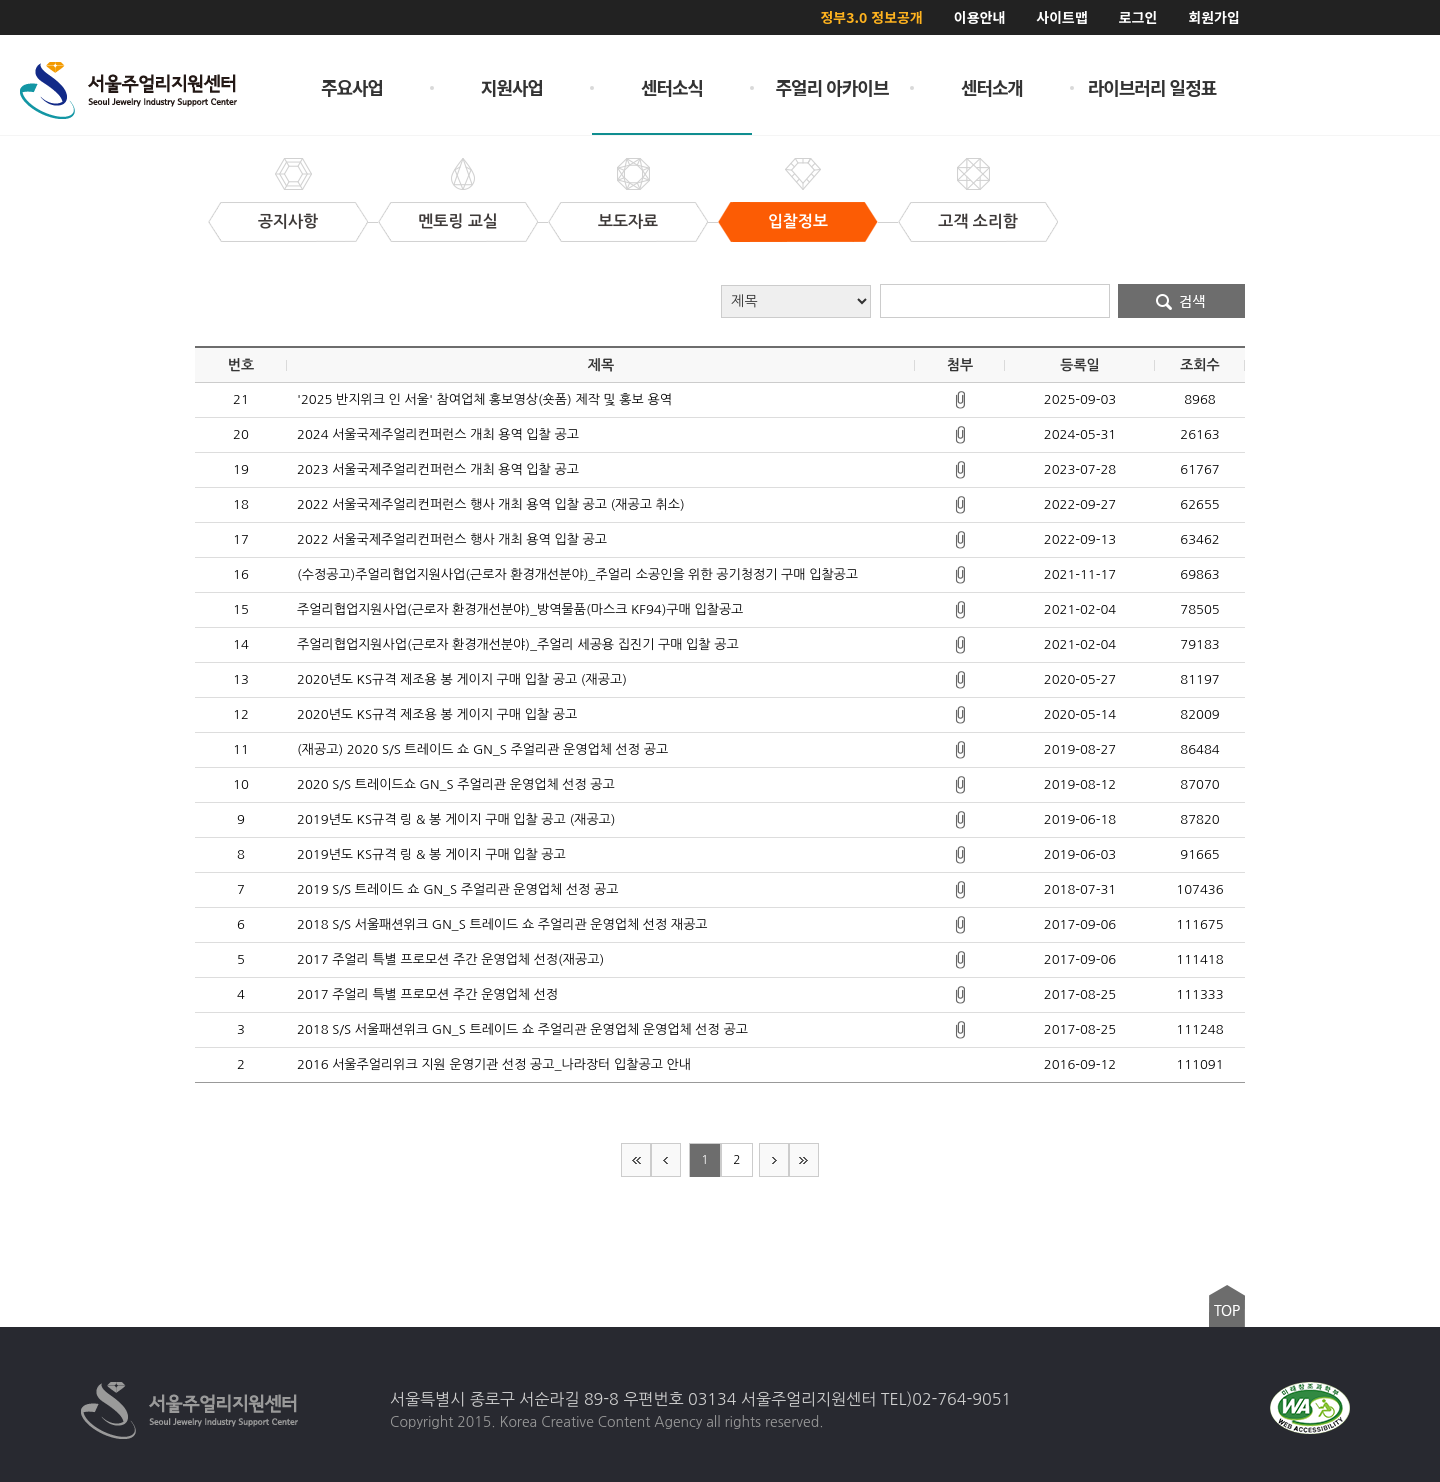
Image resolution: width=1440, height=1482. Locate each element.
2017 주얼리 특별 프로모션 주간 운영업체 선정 (427, 994)
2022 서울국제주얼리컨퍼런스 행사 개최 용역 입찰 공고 (452, 539)
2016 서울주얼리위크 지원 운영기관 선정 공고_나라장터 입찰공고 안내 (494, 1064)
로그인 (1138, 17)
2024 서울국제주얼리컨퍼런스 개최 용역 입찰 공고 (438, 434)
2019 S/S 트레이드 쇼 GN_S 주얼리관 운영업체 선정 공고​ (457, 889)
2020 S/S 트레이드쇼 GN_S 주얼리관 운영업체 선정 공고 (456, 784)
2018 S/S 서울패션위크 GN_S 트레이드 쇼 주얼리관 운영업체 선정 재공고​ (502, 924)
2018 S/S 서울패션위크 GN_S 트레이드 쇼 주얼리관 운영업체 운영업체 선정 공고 (522, 1029)
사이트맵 (1062, 17)
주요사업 (352, 87)
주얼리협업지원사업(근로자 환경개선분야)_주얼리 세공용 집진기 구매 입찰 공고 (518, 644)
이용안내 (980, 17)
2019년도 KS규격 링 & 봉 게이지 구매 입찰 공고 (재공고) (456, 819)
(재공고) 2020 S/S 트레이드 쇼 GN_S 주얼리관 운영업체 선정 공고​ (482, 749)
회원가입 (1214, 17)
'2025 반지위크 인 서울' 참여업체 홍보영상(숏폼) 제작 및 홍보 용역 (484, 399)
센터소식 (672, 87)
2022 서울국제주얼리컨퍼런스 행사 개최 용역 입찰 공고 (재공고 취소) (491, 504)
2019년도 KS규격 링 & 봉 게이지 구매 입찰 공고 (431, 854)
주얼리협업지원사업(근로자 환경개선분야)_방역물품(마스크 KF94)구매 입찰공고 (520, 609)
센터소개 (992, 87)
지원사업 (512, 87)
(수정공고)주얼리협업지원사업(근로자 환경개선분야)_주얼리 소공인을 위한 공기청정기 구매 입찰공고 (577, 574)
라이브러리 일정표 (1152, 87)
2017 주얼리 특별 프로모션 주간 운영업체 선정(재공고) (450, 959)
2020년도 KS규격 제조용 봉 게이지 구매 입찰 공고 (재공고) (462, 679)
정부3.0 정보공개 (871, 17)
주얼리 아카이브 (832, 87)
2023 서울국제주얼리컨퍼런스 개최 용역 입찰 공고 (438, 469)
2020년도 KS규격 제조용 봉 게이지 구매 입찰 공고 (437, 714)
